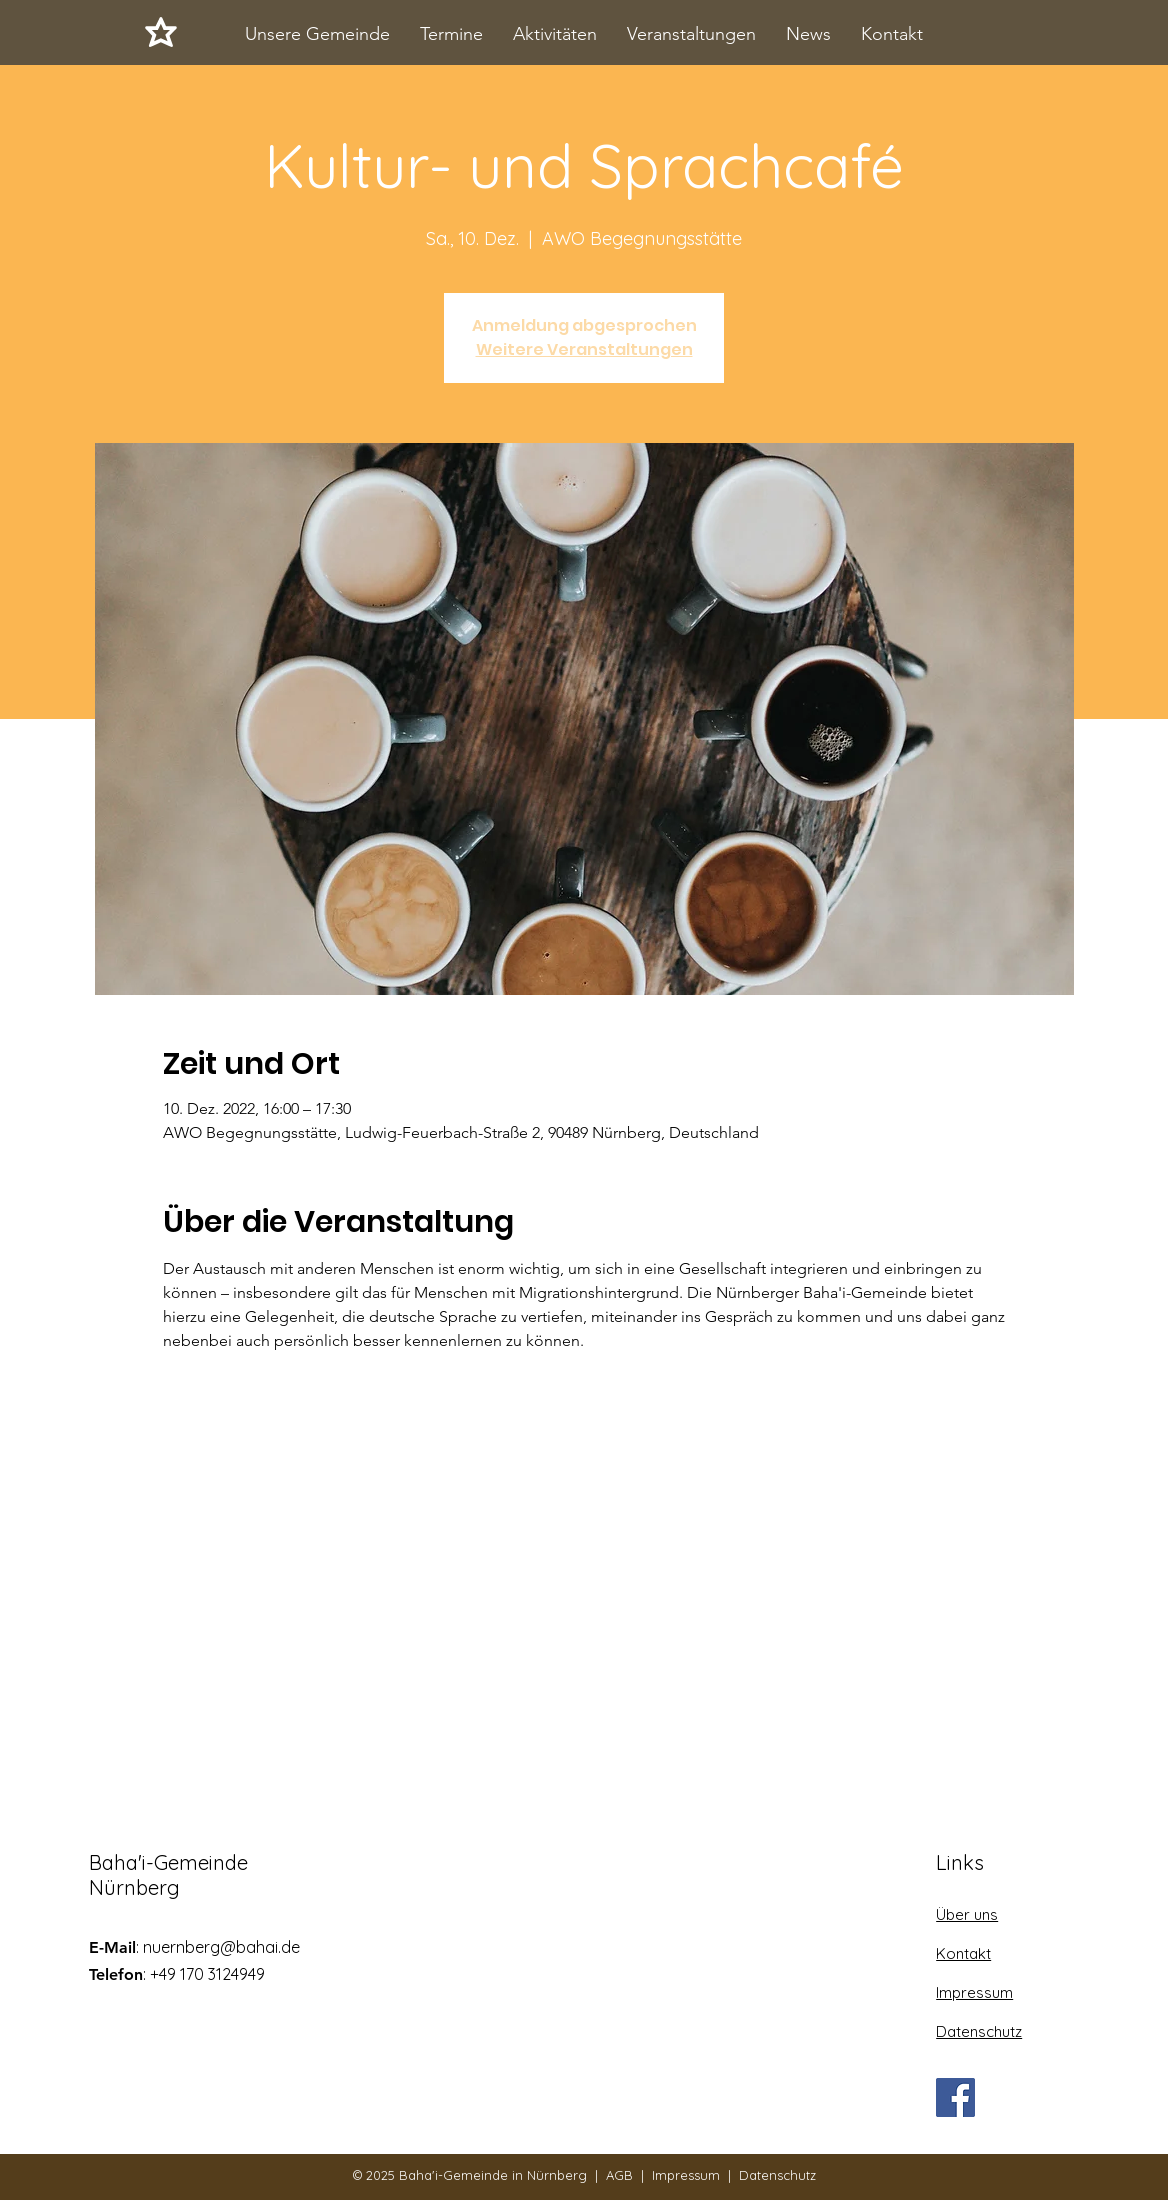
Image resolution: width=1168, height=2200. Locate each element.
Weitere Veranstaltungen (584, 349)
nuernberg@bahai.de (221, 1947)
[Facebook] (955, 2097)
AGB (619, 2175)
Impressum (686, 2175)
